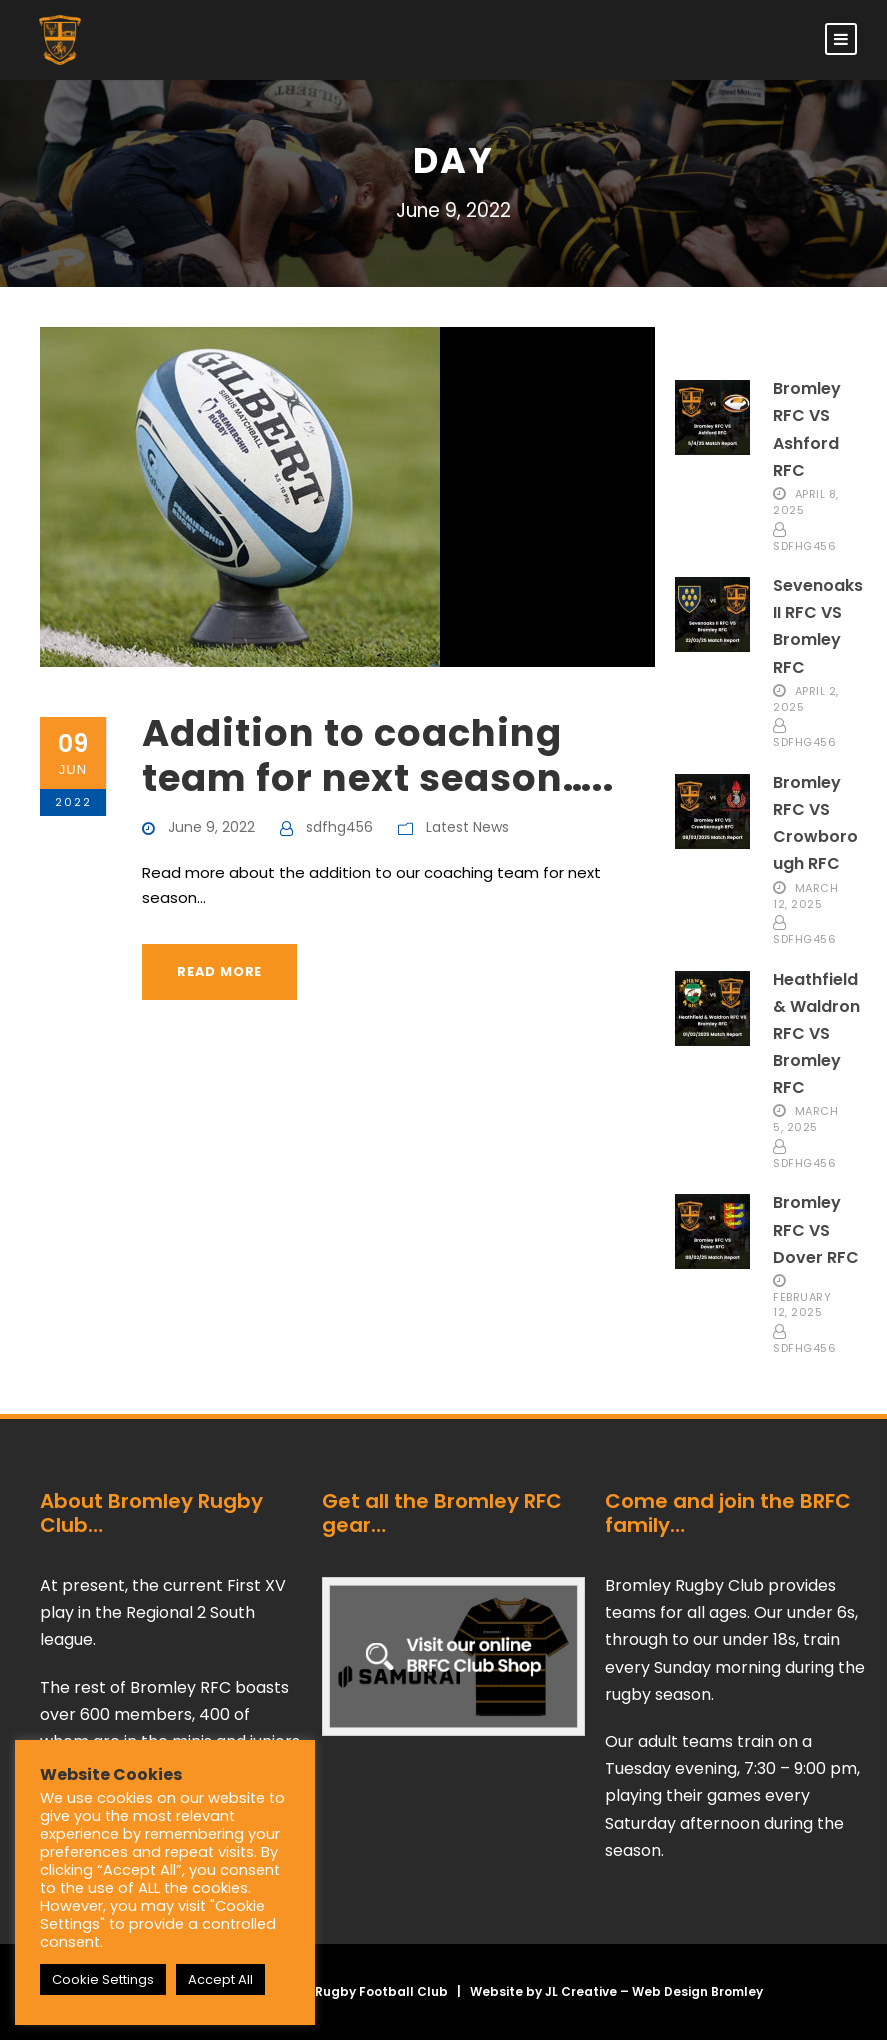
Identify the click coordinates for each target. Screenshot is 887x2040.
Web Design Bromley (697, 1991)
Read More (219, 971)
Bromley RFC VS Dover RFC (816, 1229)
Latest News (467, 827)
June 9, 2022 (211, 827)
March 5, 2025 (805, 1119)
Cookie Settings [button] (103, 1979)
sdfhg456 (339, 827)
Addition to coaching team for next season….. (378, 755)
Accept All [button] (220, 1979)
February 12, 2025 (802, 1304)
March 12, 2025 (805, 895)
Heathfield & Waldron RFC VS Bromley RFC (816, 1034)
